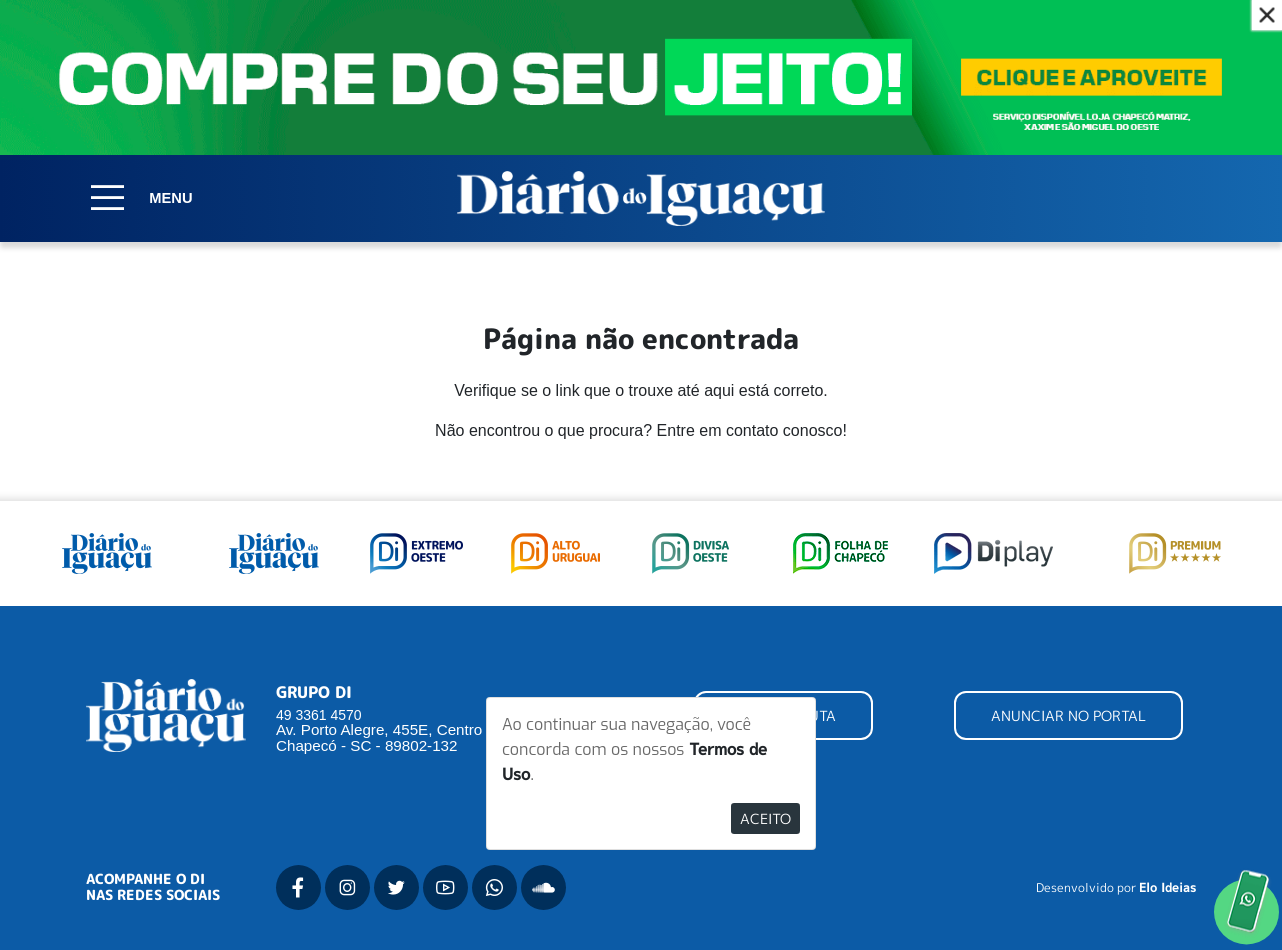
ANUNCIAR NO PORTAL (1068, 715)
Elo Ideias (1167, 888)
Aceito (765, 818)
